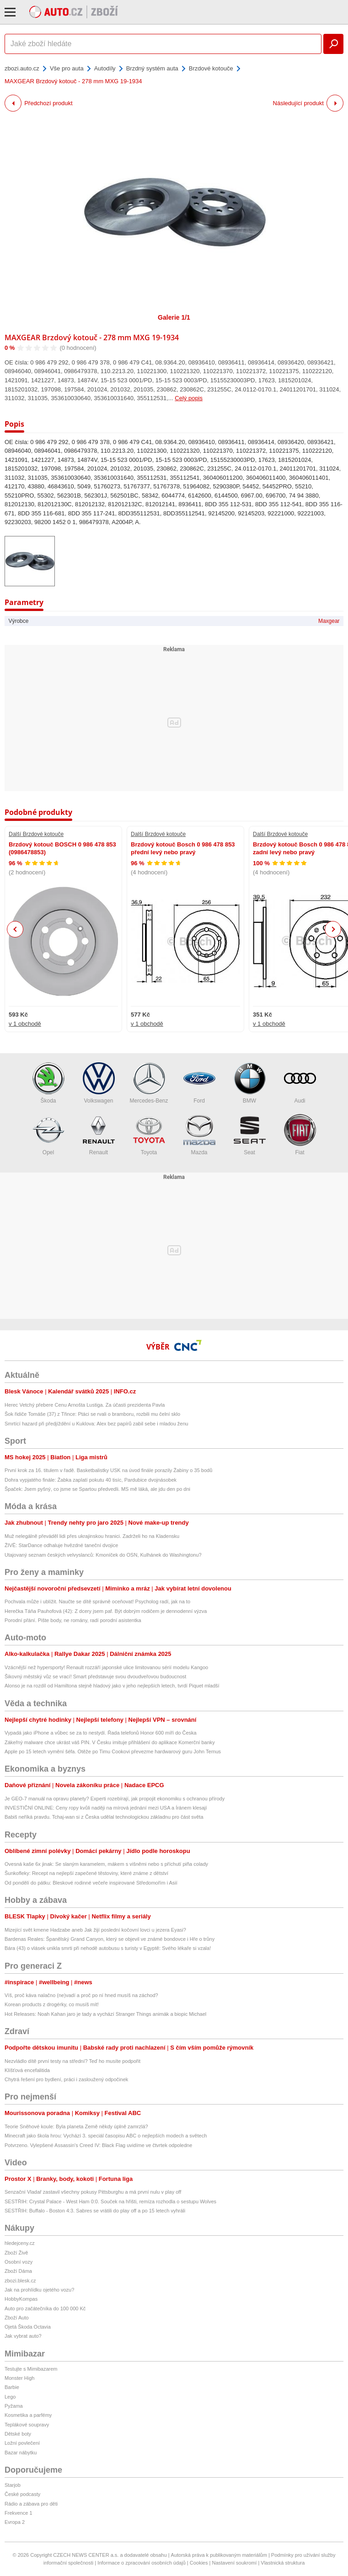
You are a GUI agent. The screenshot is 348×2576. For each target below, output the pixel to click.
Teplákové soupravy (27, 2424)
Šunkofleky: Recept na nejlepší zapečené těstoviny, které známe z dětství (86, 1873)
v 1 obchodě (25, 1023)
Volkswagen (99, 1083)
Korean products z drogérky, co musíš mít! (52, 2004)
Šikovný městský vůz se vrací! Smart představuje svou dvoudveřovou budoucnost (95, 1676)
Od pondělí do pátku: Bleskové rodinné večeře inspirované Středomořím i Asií (91, 1882)
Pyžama (14, 2406)
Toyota (149, 1135)
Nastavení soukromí (234, 2562)
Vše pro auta (67, 68)
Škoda (48, 1083)
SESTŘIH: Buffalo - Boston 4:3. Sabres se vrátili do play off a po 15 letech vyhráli (95, 2210)
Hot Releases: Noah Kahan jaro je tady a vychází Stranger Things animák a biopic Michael (105, 2014)
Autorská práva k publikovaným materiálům (219, 2555)
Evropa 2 (15, 2522)
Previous (15, 929)
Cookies (199, 2562)
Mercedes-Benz (148, 1083)
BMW (250, 1083)
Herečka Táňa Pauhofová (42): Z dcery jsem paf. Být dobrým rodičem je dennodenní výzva (106, 1611)
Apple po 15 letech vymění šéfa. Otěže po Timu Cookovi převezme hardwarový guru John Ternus (113, 1751)
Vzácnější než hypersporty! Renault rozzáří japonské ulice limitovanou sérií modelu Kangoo (106, 1667)
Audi (300, 1083)
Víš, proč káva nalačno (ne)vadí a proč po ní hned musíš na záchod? (81, 1995)
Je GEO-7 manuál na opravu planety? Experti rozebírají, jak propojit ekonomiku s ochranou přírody (115, 1798)
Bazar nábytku (21, 2452)
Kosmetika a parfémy (28, 2415)
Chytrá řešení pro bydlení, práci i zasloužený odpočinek (66, 2079)
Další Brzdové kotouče (36, 834)
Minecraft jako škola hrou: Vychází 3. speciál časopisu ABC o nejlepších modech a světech (106, 2135)
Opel (48, 1135)
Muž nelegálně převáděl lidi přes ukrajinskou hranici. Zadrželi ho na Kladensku (92, 1536)
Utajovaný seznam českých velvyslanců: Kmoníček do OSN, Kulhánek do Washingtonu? (103, 1555)
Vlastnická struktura (283, 2562)
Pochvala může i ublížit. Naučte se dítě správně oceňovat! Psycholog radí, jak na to (97, 1601)
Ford (199, 1083)
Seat (250, 1135)
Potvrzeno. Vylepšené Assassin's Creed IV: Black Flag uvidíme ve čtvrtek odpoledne (98, 2145)
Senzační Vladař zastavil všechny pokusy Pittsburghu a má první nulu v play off (93, 2192)
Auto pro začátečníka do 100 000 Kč (45, 2308)
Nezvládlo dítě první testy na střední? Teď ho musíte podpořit (72, 2061)
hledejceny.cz (20, 2243)
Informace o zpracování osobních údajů (141, 2562)
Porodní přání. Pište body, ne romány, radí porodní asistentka (73, 1620)
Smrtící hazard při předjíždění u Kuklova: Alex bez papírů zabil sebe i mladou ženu (96, 1423)
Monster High (19, 2378)
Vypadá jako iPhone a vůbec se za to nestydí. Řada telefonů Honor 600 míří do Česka (101, 1732)
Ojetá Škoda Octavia (28, 2327)
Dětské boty (18, 2434)
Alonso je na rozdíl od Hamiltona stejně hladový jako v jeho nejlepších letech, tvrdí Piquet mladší (112, 1685)
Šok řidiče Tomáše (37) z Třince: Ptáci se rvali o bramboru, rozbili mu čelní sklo (92, 1414)
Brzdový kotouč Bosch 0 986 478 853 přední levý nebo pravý (183, 848)
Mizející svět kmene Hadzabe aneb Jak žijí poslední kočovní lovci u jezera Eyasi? (95, 1930)
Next (333, 929)
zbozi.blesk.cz (20, 2280)
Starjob (13, 2485)
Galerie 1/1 (174, 317)
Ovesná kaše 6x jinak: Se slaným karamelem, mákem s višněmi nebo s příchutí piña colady (106, 1864)
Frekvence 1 (18, 2513)
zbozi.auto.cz (22, 68)
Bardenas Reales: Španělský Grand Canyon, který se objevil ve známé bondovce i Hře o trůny (109, 1939)
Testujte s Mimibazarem (31, 2369)
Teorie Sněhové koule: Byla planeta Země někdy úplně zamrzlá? (76, 2126)
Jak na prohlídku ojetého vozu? (39, 2289)
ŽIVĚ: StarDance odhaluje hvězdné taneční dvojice (61, 1545)
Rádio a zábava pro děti (31, 2503)
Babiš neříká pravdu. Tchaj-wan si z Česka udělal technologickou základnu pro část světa (104, 1817)
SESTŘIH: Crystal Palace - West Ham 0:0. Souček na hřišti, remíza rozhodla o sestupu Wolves (110, 2201)
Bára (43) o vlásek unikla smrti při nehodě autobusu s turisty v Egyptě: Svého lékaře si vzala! (108, 1948)
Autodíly (105, 68)
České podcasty (22, 2494)
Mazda (199, 1135)
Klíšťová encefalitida (27, 2070)
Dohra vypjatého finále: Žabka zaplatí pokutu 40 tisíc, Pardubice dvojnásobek (91, 1480)
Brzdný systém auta (152, 68)
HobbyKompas (21, 2299)
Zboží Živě (16, 2252)
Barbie (12, 2387)
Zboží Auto (17, 2317)
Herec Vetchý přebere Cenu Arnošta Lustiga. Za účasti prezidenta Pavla (85, 1405)
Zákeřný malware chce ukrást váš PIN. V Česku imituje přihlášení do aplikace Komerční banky (110, 1742)
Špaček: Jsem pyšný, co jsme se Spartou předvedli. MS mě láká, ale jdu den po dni (97, 1489)
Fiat (300, 1135)
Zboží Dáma (18, 2271)
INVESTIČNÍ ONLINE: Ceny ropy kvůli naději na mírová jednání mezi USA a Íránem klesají (106, 1807)
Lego (10, 2396)
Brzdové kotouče (211, 68)
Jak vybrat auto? (23, 2336)
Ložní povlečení (22, 2443)
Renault (99, 1135)
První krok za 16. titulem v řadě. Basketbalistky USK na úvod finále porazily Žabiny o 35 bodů (108, 1470)
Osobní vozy (18, 2262)
